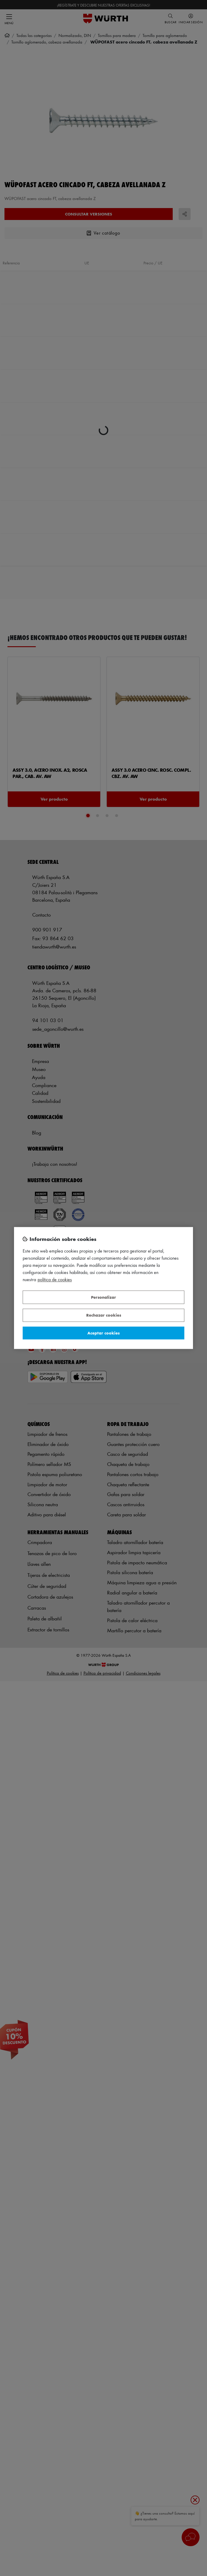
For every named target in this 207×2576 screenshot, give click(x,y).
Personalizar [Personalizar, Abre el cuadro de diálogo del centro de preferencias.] (103, 1297)
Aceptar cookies (103, 1332)
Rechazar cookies (103, 1315)
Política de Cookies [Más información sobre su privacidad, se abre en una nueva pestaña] (55, 1280)
